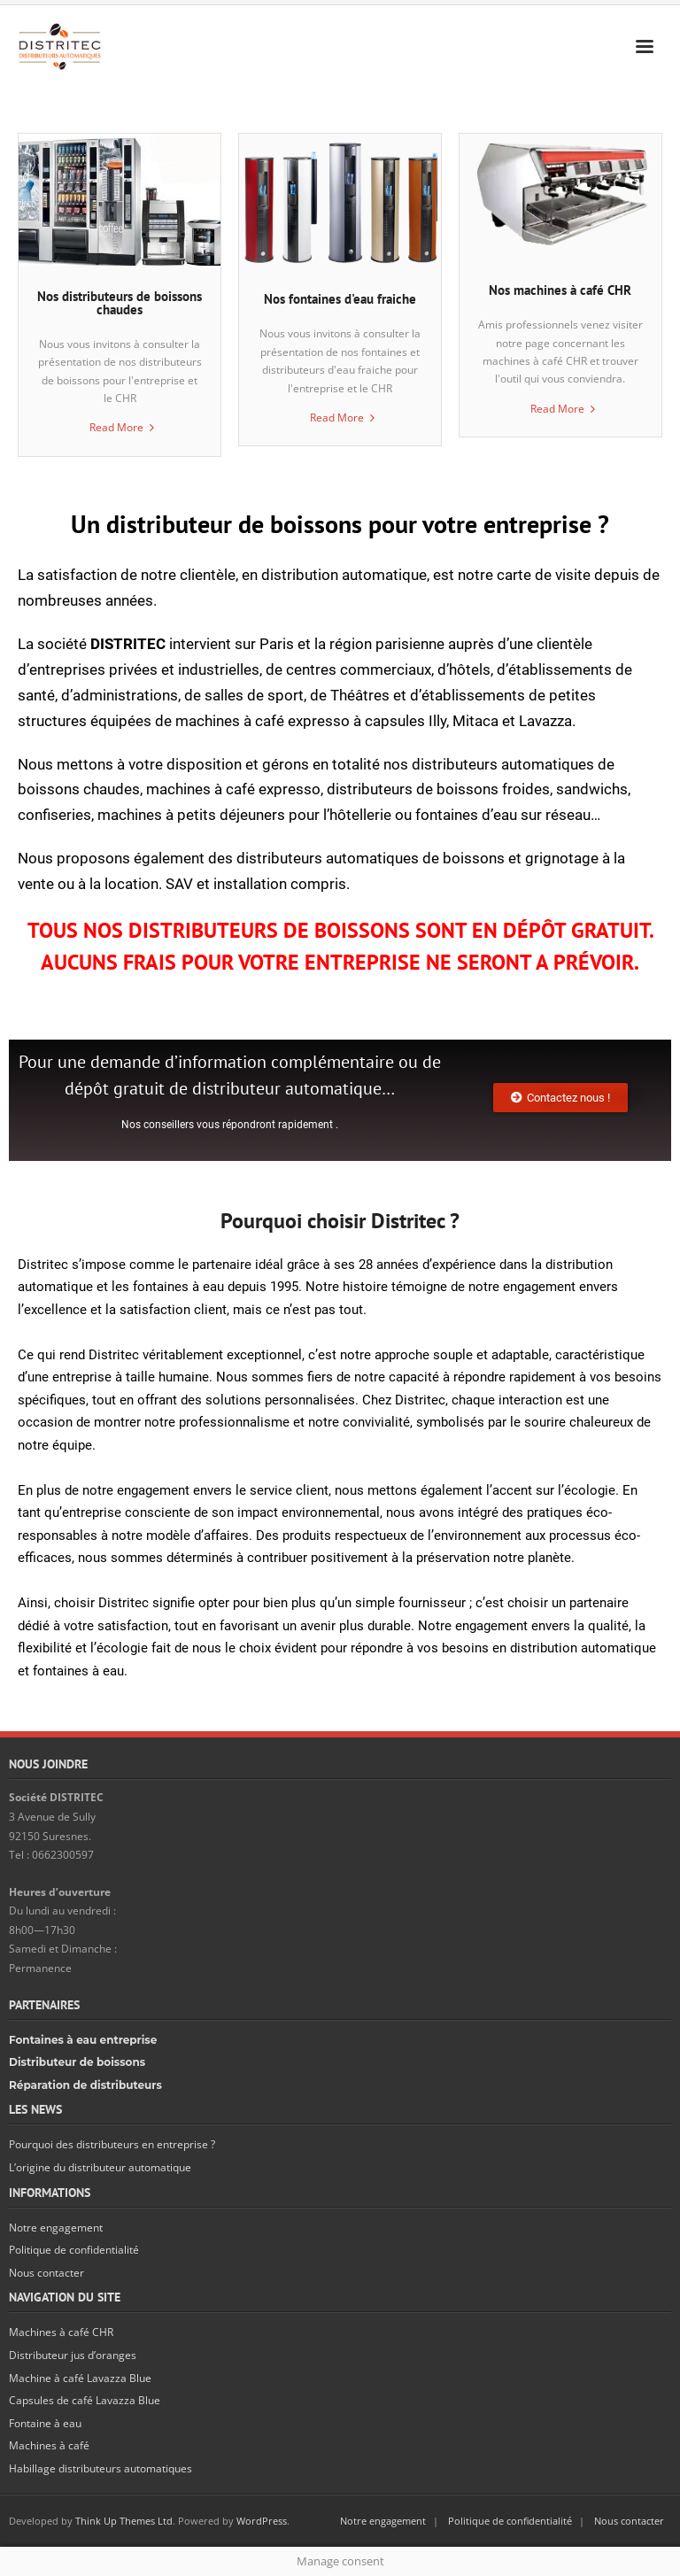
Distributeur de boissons (77, 2062)
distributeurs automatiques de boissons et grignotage (417, 858)
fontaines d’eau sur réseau (503, 815)
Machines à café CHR (61, 2332)
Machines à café (49, 2445)
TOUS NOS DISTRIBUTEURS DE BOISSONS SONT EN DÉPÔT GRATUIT (338, 930)
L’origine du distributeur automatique (100, 2167)
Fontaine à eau (45, 2423)
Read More (116, 427)
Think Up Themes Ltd (124, 2520)
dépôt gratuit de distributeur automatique (223, 1088)
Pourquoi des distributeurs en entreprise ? (112, 2144)
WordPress (261, 2520)
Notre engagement (56, 2227)
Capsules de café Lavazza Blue (84, 2400)
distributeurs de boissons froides (438, 789)
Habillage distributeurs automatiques (100, 2468)
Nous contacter (46, 2272)
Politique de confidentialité (74, 2249)
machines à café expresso (233, 789)
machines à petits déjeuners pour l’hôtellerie (244, 815)
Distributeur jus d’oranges (72, 2355)
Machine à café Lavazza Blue (80, 2378)
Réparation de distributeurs (85, 2085)
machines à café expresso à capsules (300, 721)
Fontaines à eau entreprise (83, 2039)
